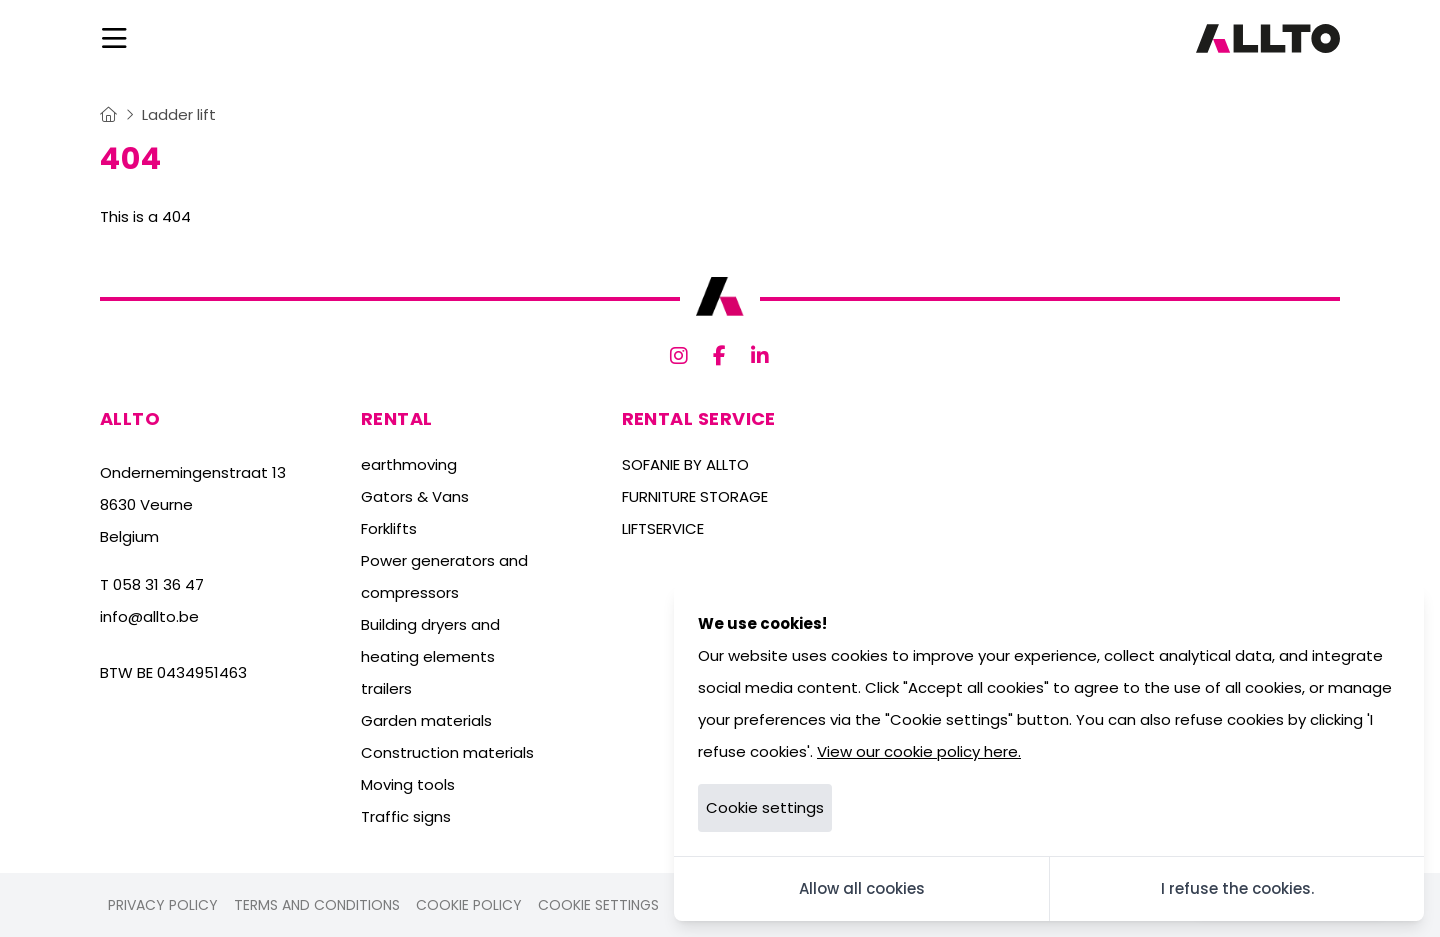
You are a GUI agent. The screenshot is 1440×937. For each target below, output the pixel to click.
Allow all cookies (862, 888)
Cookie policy (469, 905)
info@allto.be (149, 616)
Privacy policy (163, 905)
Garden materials (426, 720)
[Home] (108, 114)
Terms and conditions (317, 905)
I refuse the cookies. (1237, 888)
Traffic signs (406, 816)
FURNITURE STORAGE (695, 496)
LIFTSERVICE (663, 528)
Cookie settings (598, 905)
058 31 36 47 (158, 584)
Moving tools (408, 784)
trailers (386, 688)
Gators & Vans (415, 496)
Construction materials (447, 752)
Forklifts (389, 528)
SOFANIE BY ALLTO (685, 464)
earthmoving (409, 464)
